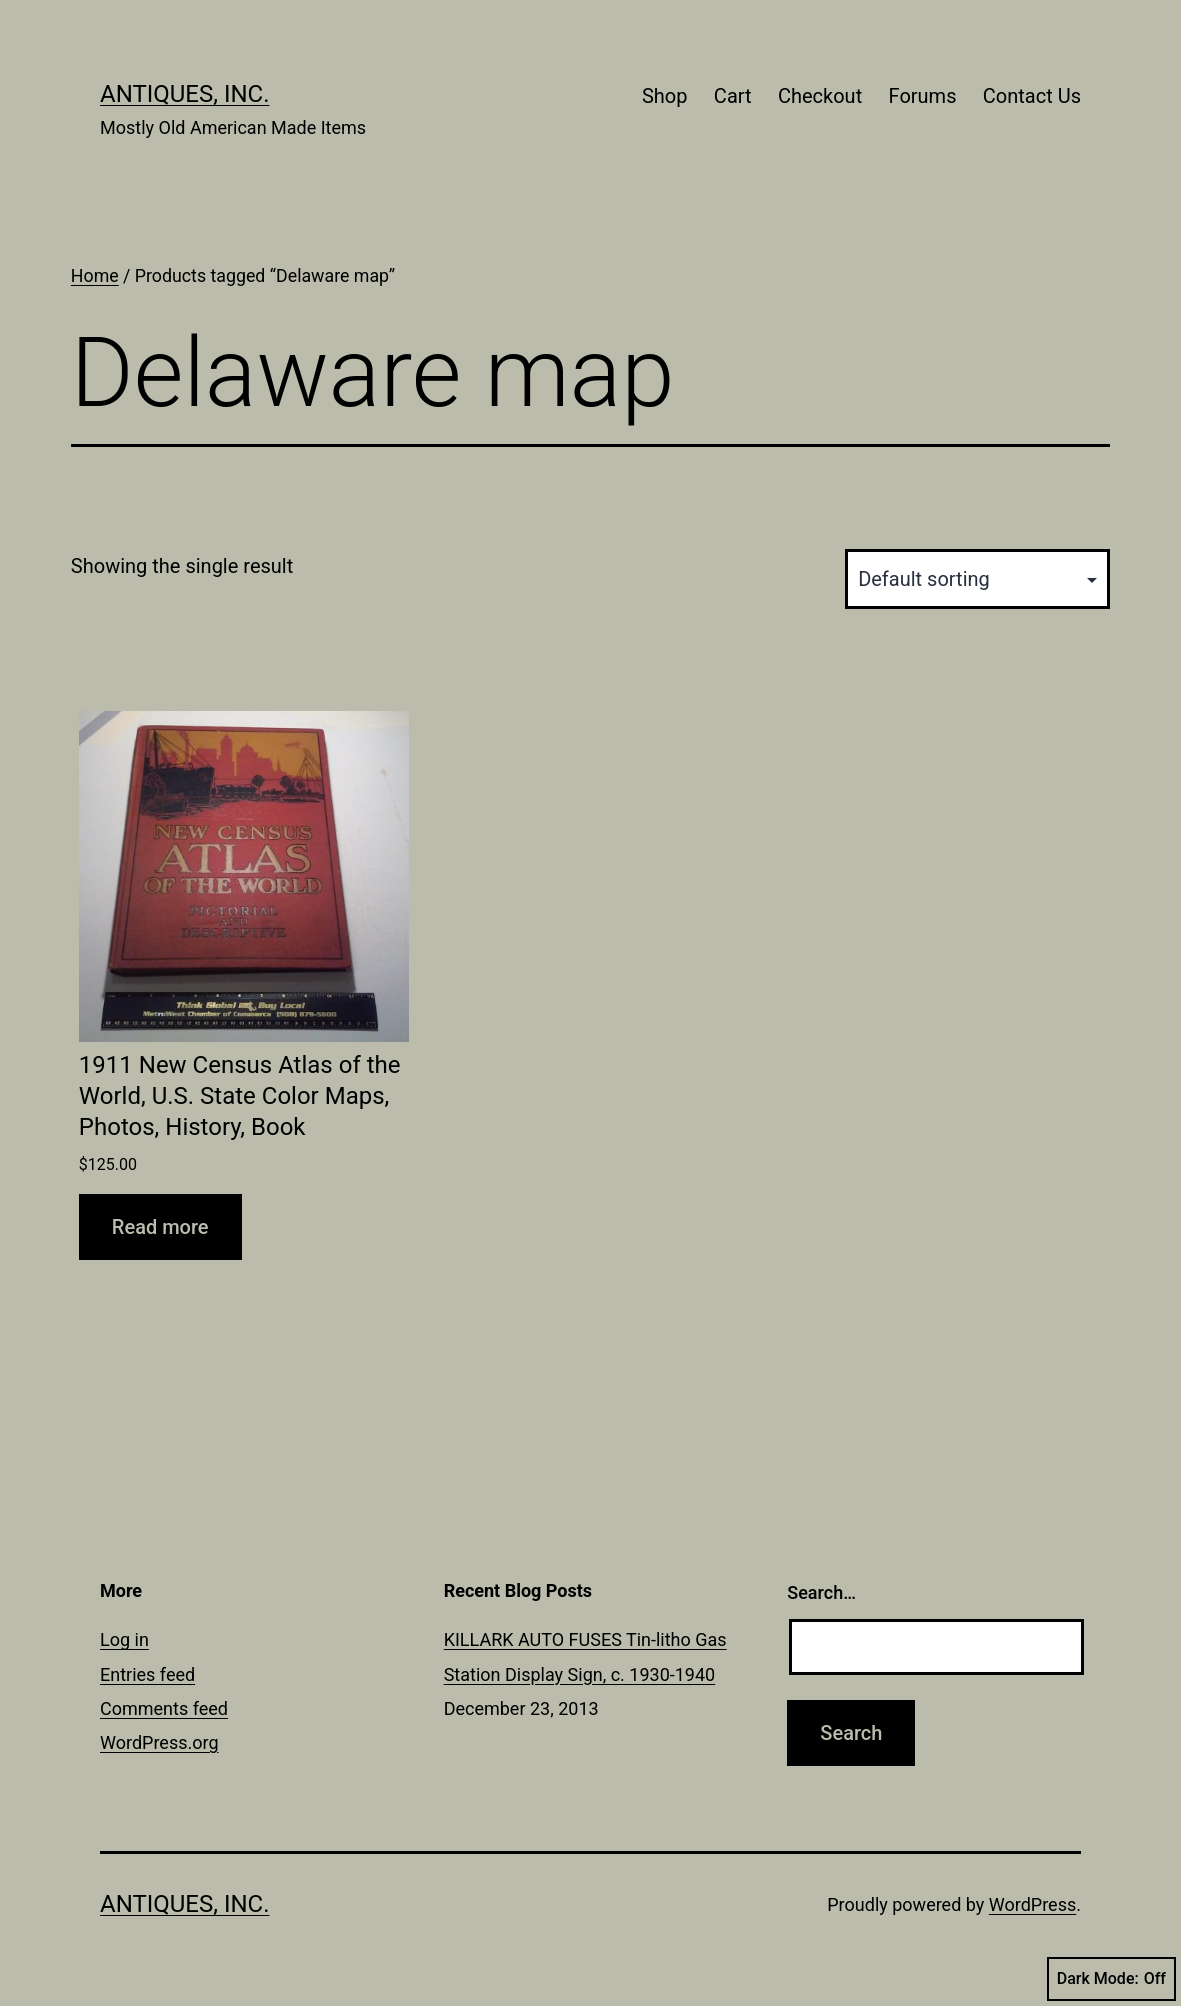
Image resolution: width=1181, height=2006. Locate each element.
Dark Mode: (1111, 1979)
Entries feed (147, 1674)
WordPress (1032, 1904)
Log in (124, 1639)
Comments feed (164, 1708)
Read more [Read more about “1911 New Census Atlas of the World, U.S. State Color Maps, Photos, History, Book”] (160, 1227)
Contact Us (1032, 96)
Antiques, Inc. (185, 94)
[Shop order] (977, 579)
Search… (821, 1592)
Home (95, 276)
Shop (665, 96)
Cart (733, 96)
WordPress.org (159, 1742)
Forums (923, 96)
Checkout (820, 96)
